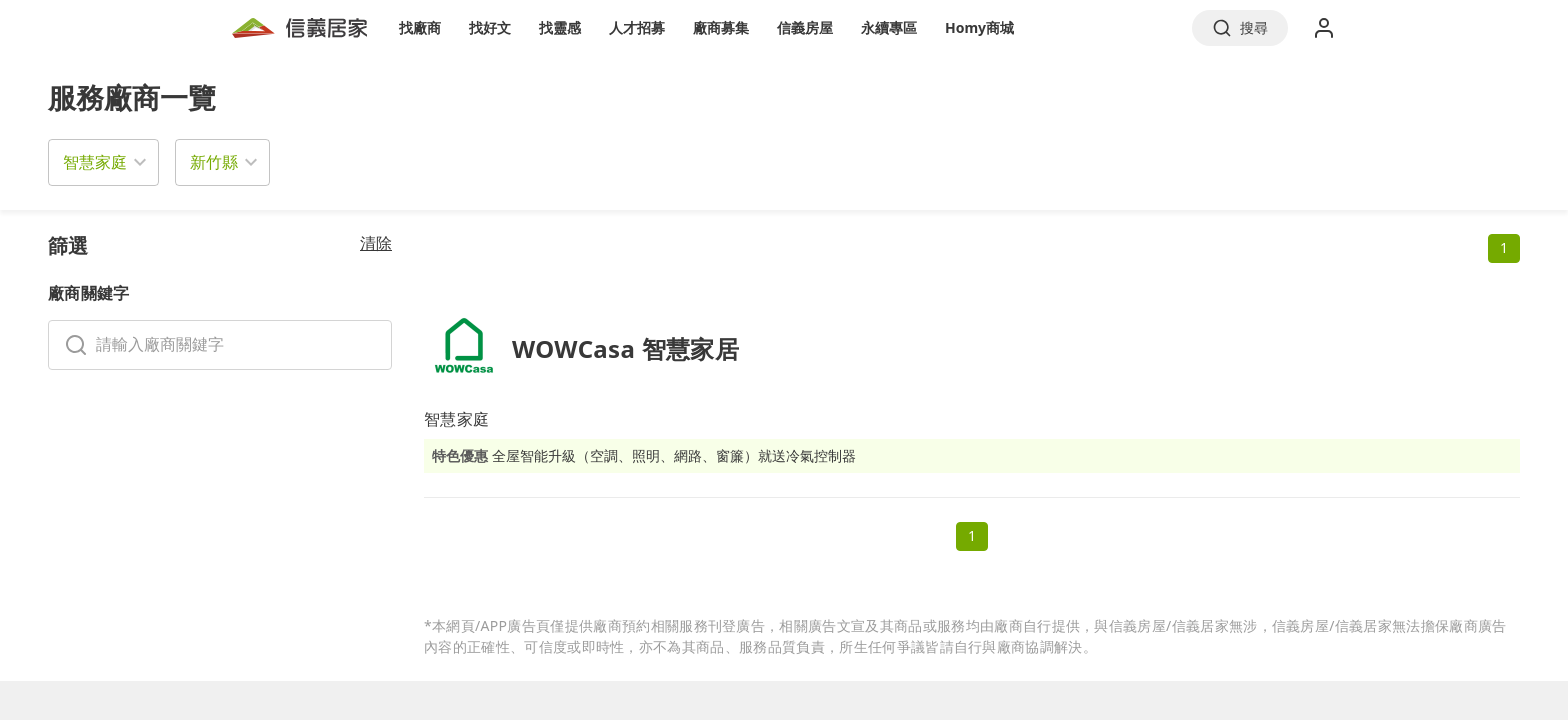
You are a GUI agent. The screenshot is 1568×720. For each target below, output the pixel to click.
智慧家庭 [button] (95, 162)
